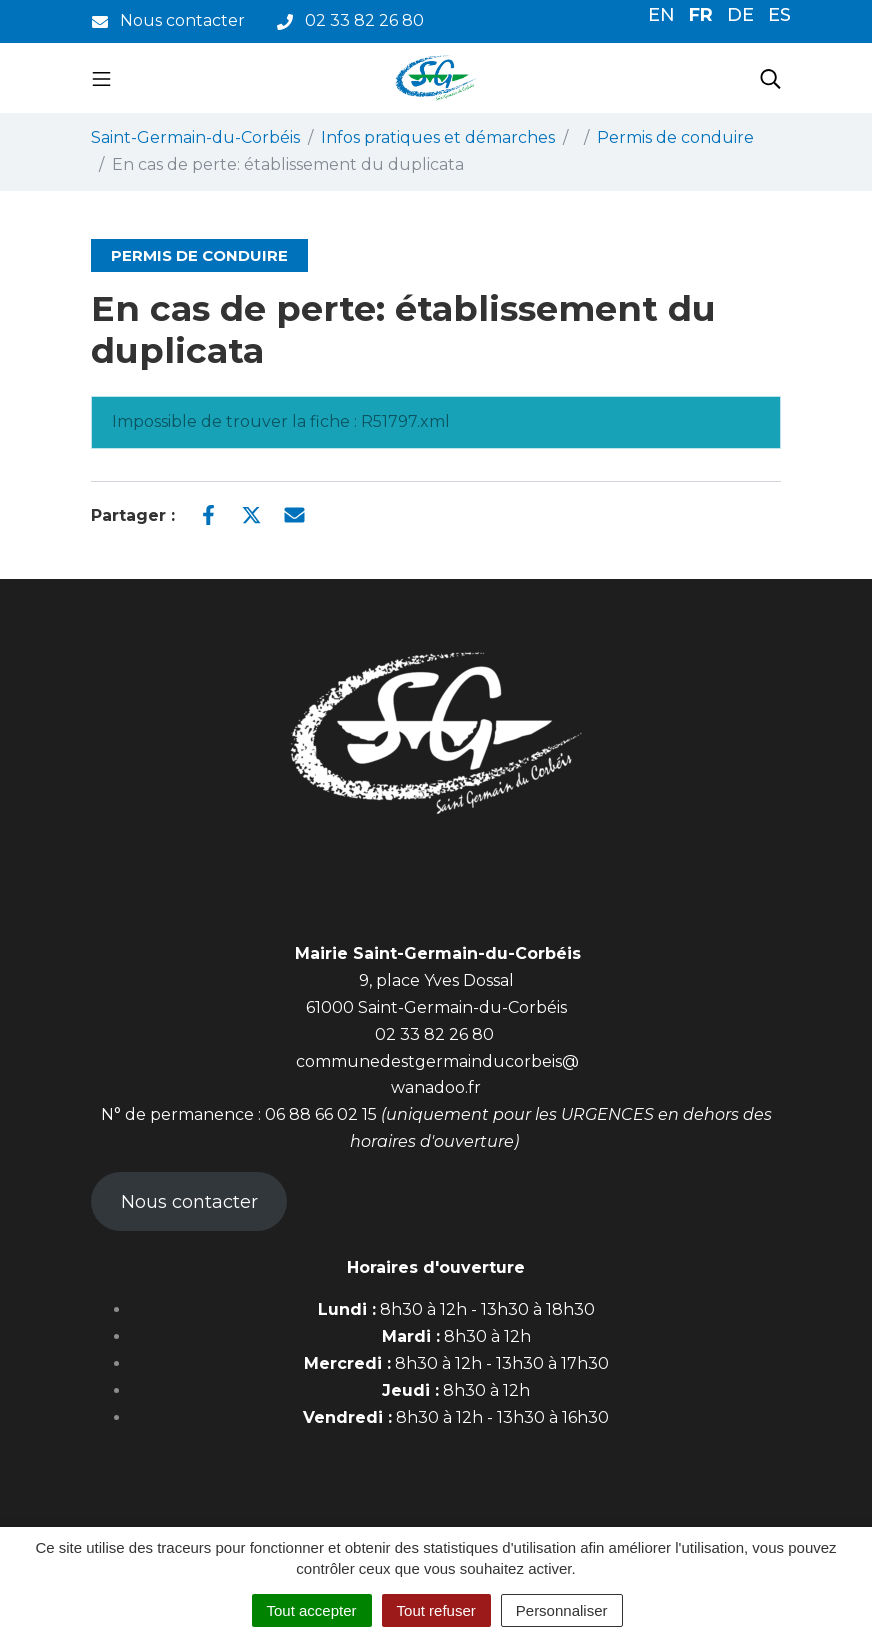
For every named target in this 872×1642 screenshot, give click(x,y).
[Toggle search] (770, 78)
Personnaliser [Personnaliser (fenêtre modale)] (562, 1610)
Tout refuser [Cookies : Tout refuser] (436, 1610)
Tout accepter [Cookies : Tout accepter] (312, 1610)
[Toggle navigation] (101, 78)
